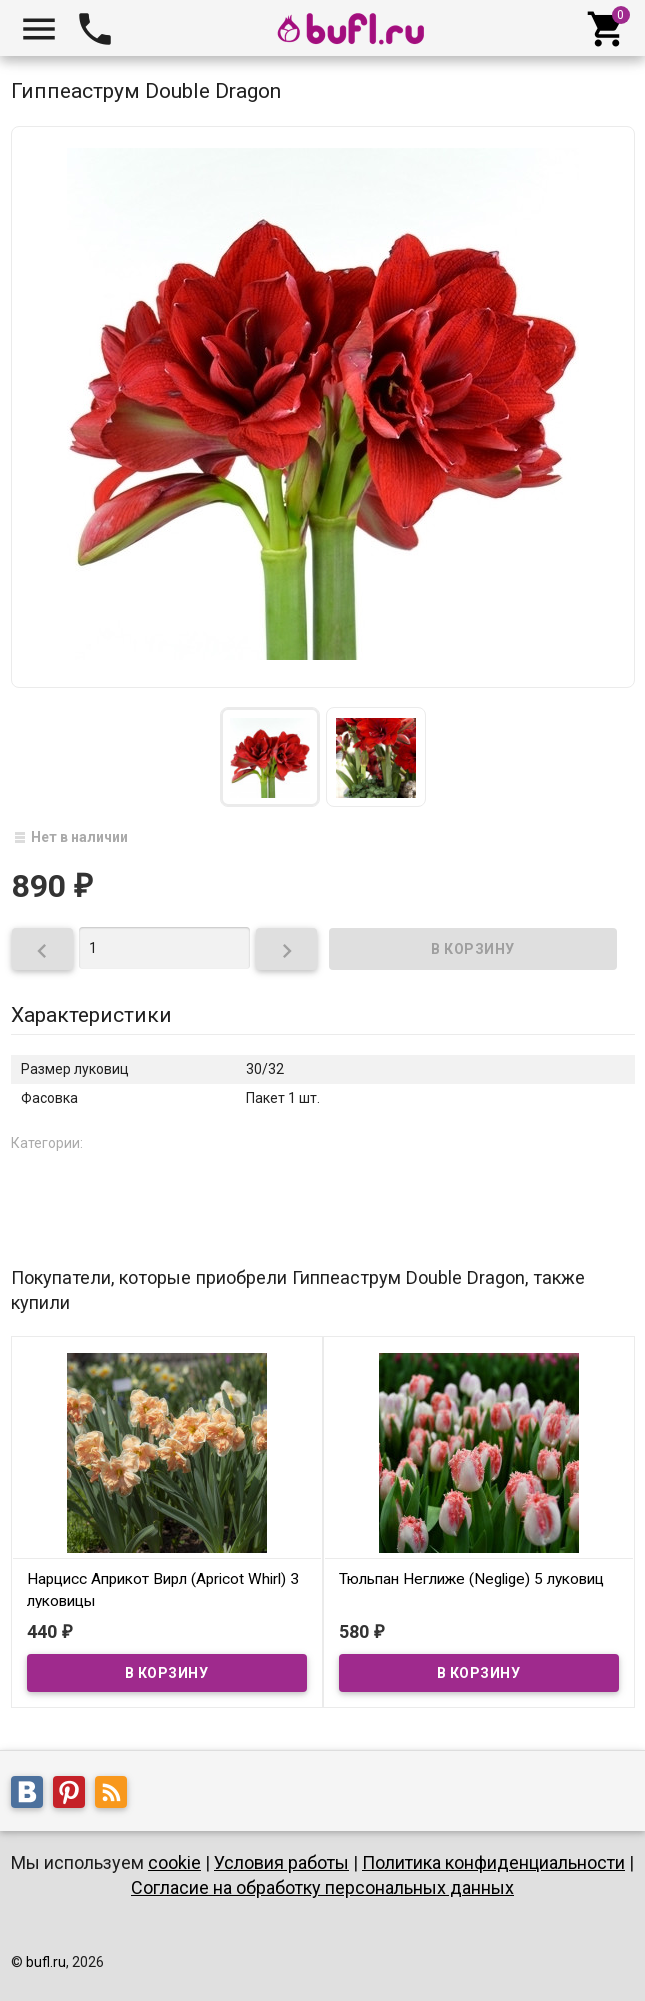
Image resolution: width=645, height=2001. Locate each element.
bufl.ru (46, 1962)
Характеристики (91, 1015)
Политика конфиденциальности (493, 1862)
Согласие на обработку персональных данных (322, 1887)
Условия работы (281, 1862)
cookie (174, 1862)
